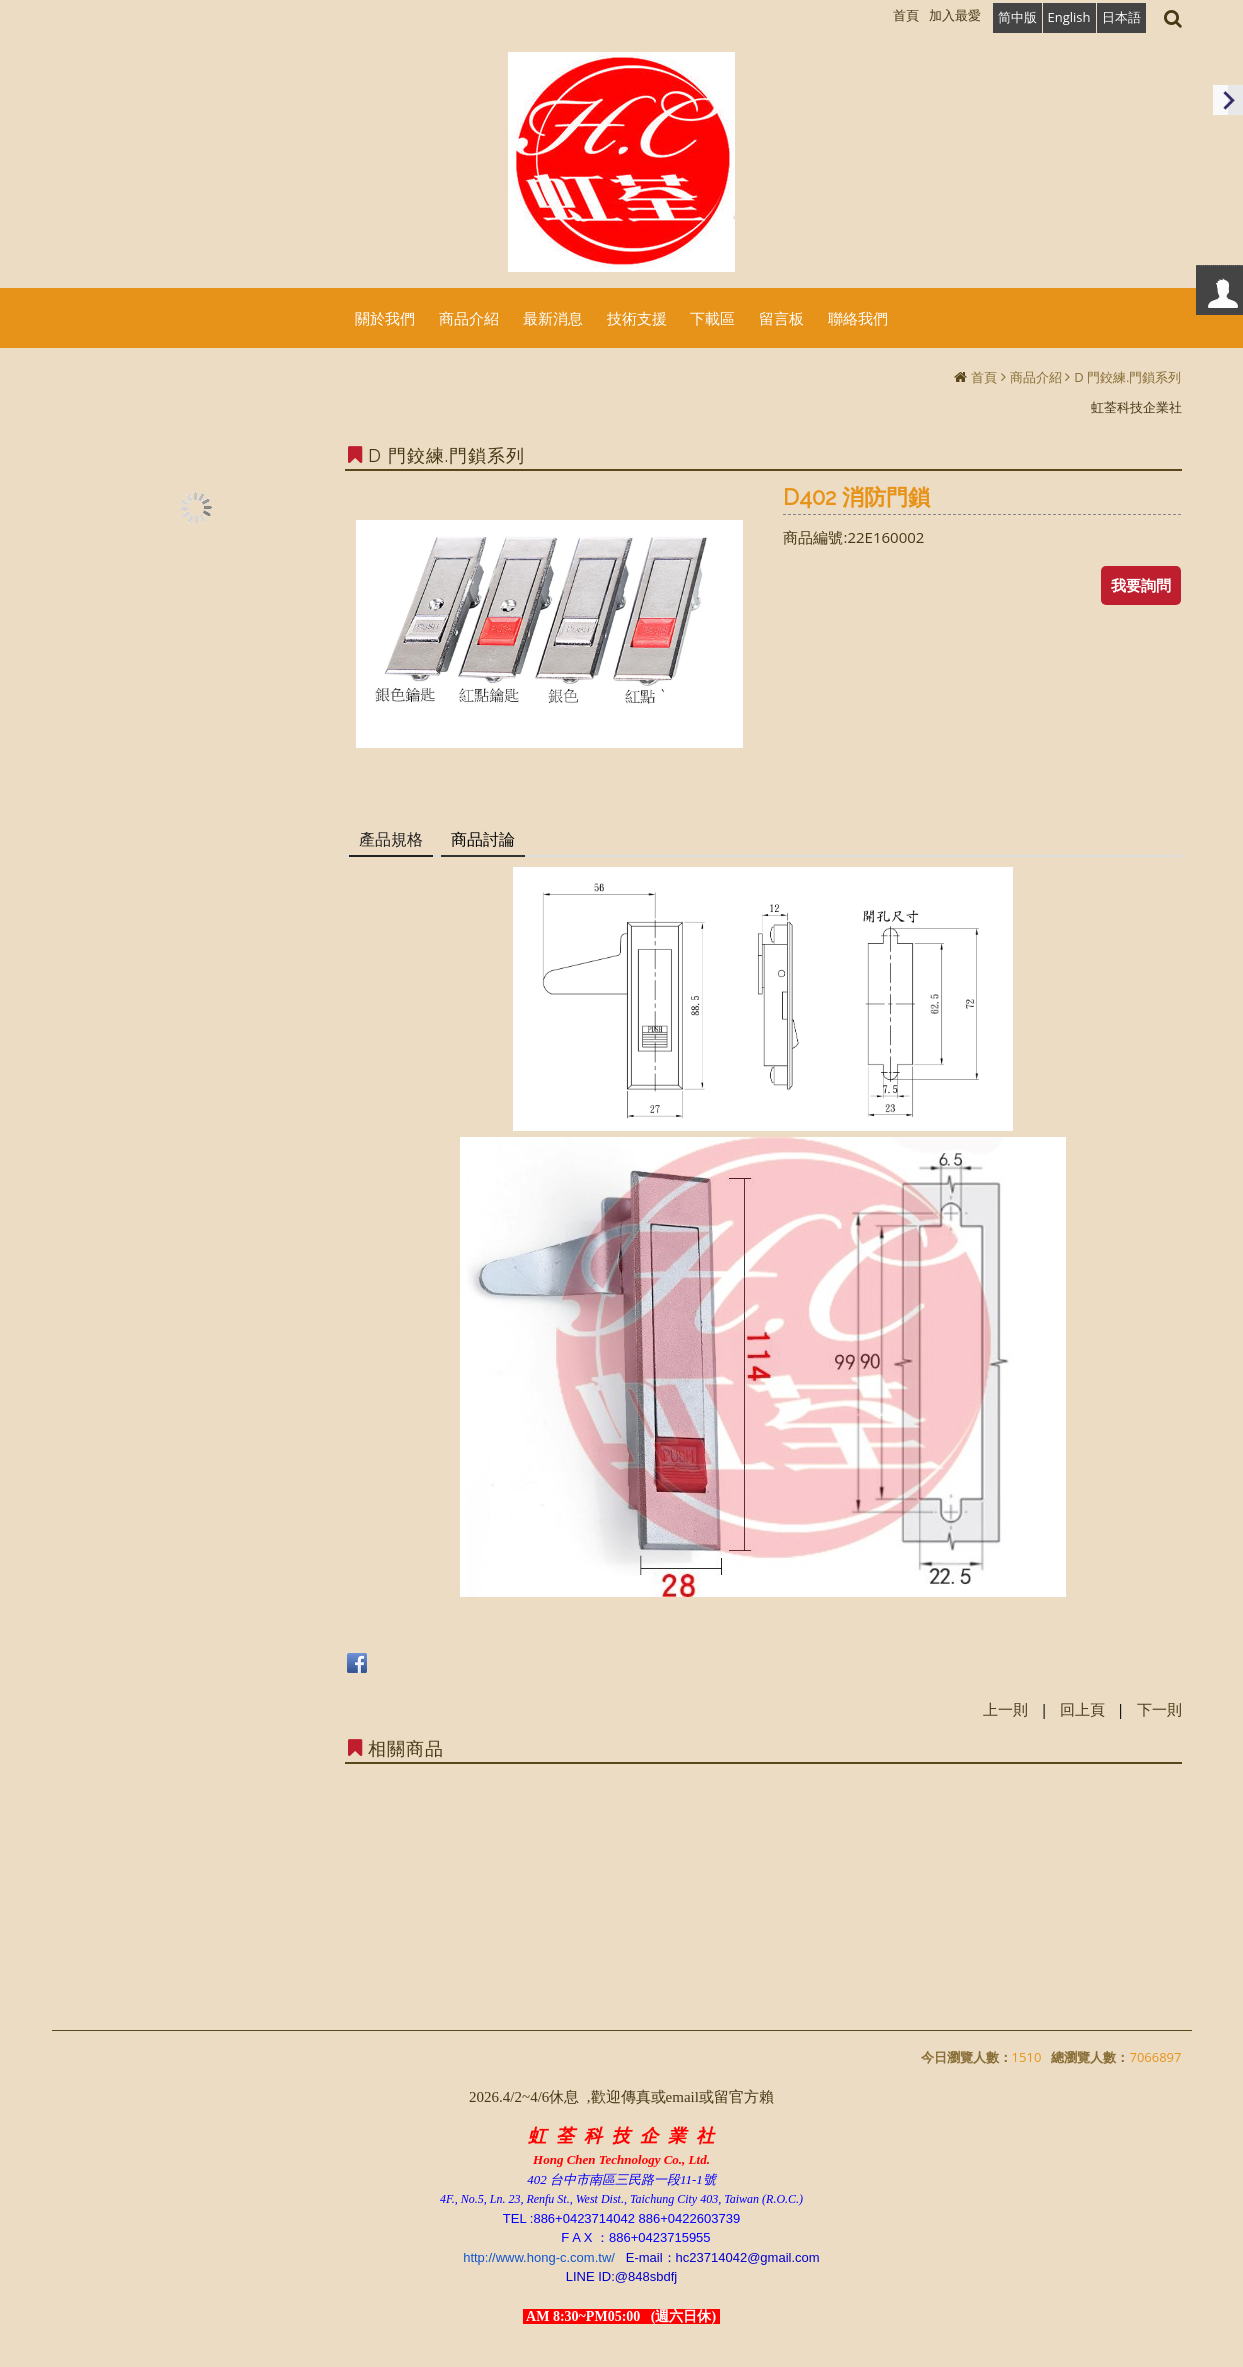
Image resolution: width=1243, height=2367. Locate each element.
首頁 (984, 377)
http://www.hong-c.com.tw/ (539, 2257)
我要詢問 (1141, 585)
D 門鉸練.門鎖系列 (1127, 377)
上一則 (1005, 1709)
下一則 (1159, 1709)
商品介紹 (1036, 377)
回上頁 (1082, 1709)
